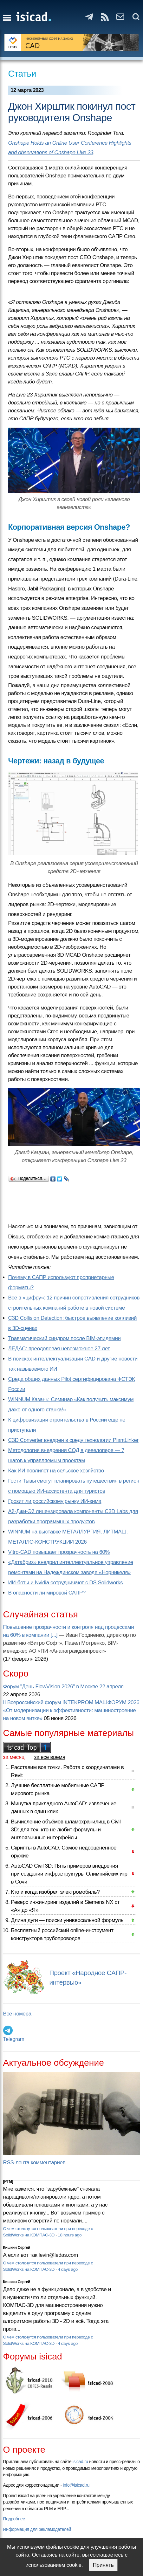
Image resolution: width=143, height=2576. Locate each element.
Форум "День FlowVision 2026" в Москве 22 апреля (63, 1687)
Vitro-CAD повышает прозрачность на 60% (59, 1552)
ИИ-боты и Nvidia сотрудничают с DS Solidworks (65, 1583)
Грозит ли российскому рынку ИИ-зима (54, 1501)
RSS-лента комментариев (34, 2162)
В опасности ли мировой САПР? (47, 1593)
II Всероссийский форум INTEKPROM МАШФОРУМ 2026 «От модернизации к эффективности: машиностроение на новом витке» (71, 1710)
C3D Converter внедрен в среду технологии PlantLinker (73, 1440)
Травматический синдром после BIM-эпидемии (64, 1338)
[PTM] (8, 2181)
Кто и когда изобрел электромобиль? (55, 1892)
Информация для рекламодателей (37, 2529)
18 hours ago (69, 2235)
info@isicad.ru (76, 2485)
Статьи (22, 74)
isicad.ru (80, 2461)
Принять (103, 2565)
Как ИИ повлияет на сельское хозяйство (56, 1471)
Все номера (17, 2014)
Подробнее (14, 2518)
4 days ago (68, 2269)
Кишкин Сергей (16, 2247)
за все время (49, 1757)
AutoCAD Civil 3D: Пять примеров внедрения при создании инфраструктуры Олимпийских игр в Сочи (69, 1874)
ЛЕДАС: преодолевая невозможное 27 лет (59, 1349)
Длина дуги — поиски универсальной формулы (68, 1920)
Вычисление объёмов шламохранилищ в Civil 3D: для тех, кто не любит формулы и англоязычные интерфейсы (66, 1830)
